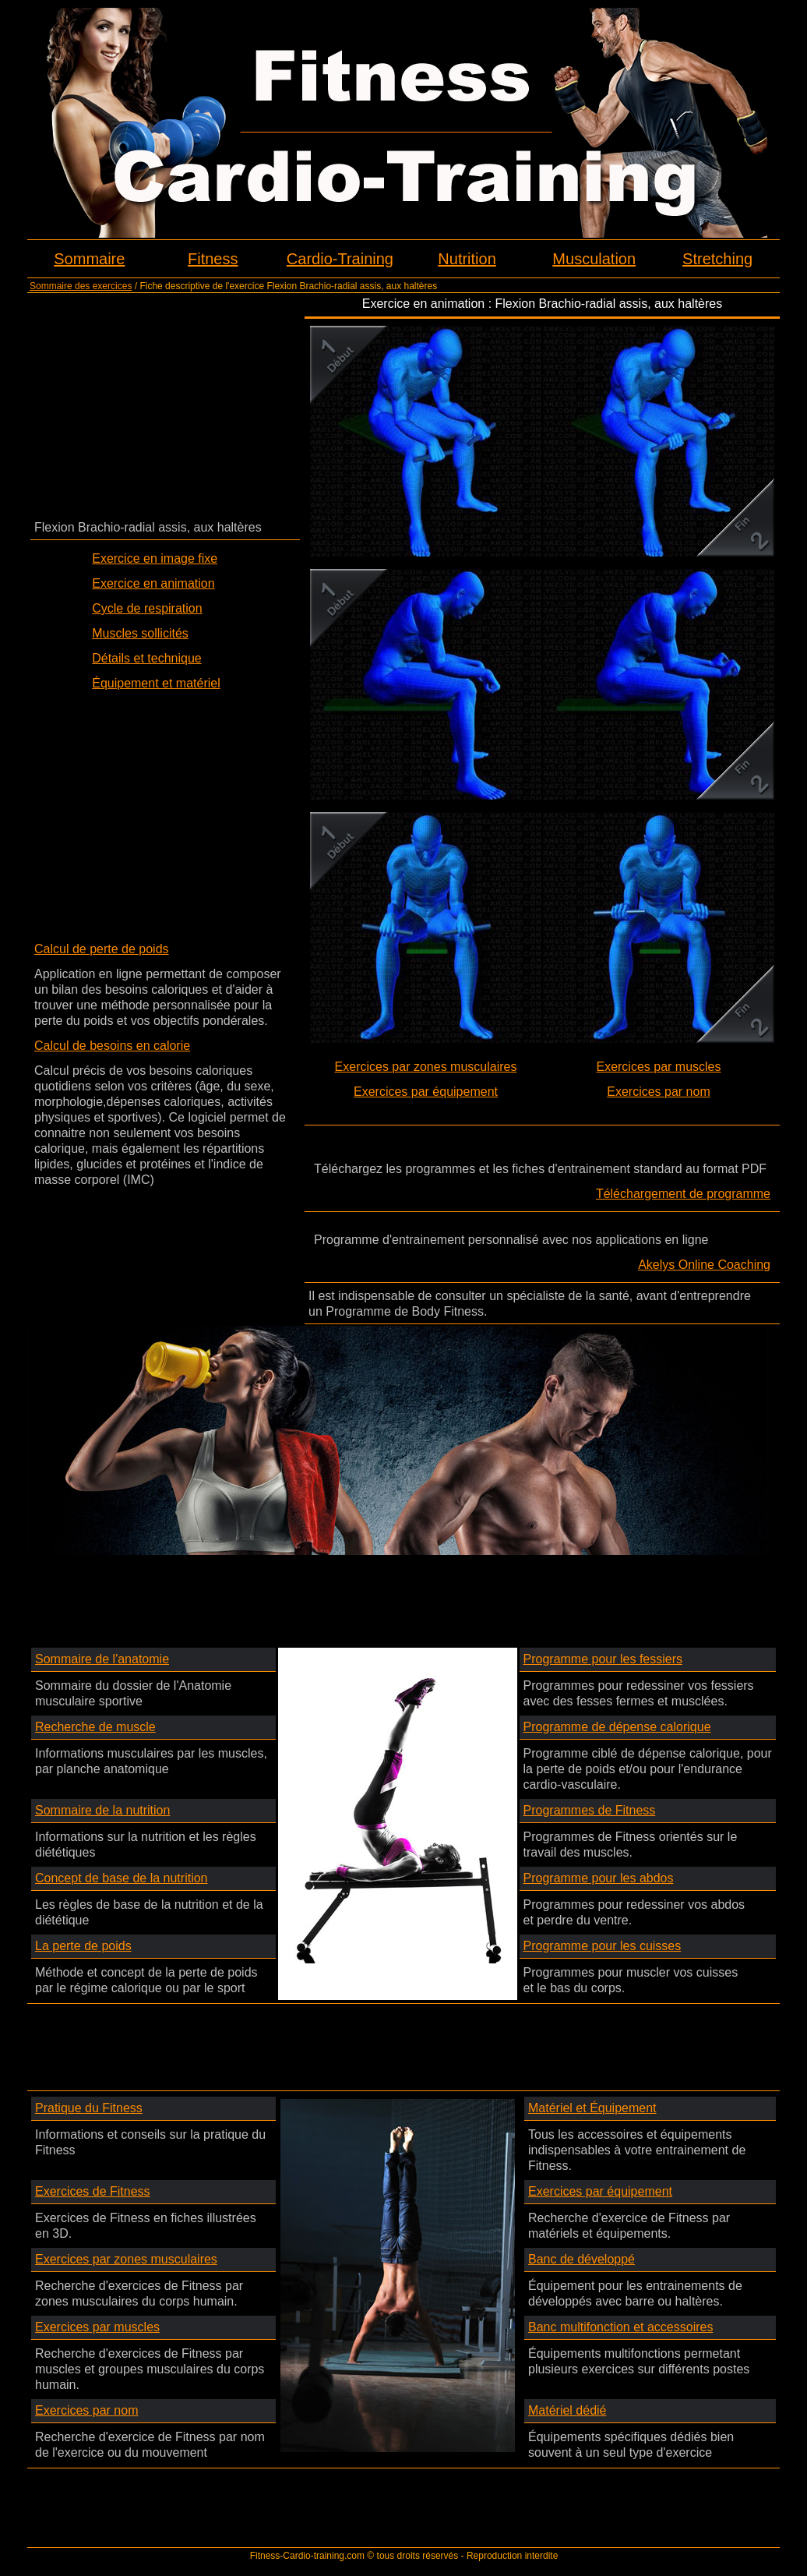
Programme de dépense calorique (617, 1726)
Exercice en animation (153, 583)
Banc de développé (581, 2259)
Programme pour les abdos (598, 1878)
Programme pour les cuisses (602, 1945)
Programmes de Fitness (589, 1810)
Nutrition (466, 258)
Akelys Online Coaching (704, 1264)
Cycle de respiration (147, 608)
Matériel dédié (567, 2410)
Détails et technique (147, 658)
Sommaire (89, 258)
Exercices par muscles (658, 1066)
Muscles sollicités (140, 633)
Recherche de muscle (95, 1726)
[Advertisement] (165, 405)
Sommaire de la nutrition (102, 1810)
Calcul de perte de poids (101, 949)
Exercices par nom (658, 1091)
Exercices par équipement (426, 1091)
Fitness (213, 258)
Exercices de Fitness (92, 2191)
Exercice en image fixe (154, 558)
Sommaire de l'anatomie (102, 1659)
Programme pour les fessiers (603, 1659)
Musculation (594, 258)
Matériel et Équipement (592, 2108)
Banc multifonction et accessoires (620, 2327)
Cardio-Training (340, 258)
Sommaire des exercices (81, 286)
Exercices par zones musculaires (426, 1066)
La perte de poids (83, 1945)
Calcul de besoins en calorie (112, 1045)
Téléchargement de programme (683, 1193)
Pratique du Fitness (89, 2108)
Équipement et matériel (156, 683)
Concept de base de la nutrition (121, 1878)
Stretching (717, 258)
